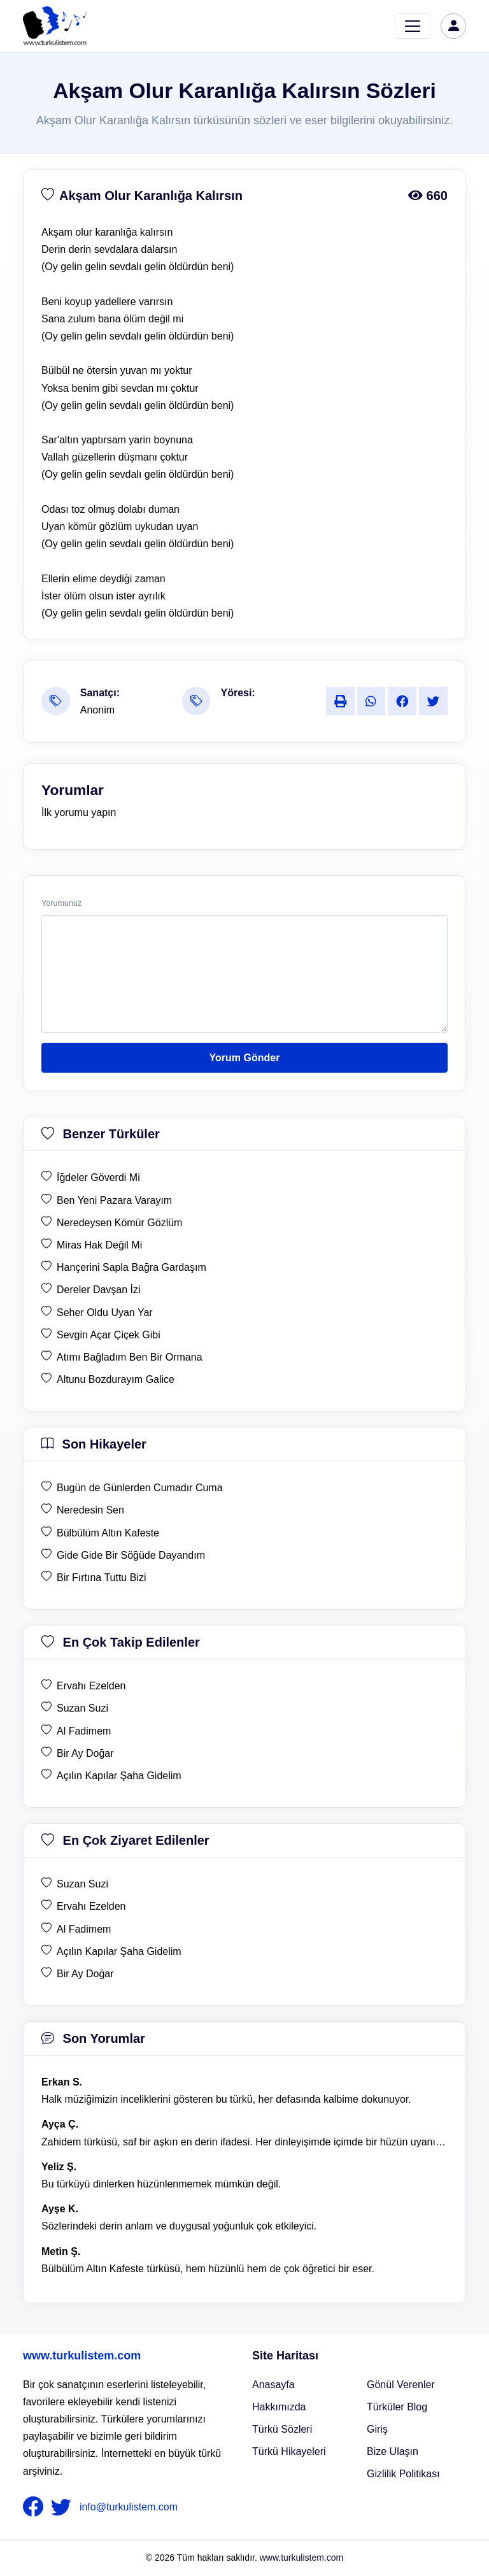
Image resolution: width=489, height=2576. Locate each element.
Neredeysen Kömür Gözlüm (119, 1222)
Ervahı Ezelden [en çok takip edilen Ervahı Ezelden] (91, 1685)
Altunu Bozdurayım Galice (115, 1379)
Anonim (97, 710)
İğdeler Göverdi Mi (98, 1177)
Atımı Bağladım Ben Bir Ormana (129, 1357)
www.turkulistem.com (82, 2355)
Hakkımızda (279, 2406)
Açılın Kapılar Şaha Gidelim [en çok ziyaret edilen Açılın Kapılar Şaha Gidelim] (119, 1951)
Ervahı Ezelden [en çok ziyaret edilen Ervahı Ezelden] (91, 1906)
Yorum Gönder (244, 1057)
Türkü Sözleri (282, 2429)
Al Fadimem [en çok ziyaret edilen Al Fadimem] (84, 1929)
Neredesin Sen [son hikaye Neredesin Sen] (90, 1510)
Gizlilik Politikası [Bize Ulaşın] (403, 2473)
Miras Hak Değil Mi (99, 1245)
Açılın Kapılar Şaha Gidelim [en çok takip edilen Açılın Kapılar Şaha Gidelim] (119, 1775)
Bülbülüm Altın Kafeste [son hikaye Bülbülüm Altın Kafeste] (108, 1533)
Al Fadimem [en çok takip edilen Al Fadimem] (84, 1731)
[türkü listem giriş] (453, 26)
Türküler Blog (397, 2406)
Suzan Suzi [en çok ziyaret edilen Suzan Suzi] (82, 1883)
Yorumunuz (61, 903)
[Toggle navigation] (412, 26)
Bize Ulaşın (392, 2451)
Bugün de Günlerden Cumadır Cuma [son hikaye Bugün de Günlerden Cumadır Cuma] (140, 1487)
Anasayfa (273, 2384)
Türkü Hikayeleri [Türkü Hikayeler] (289, 2451)
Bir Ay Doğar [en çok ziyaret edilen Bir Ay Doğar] (85, 1973)
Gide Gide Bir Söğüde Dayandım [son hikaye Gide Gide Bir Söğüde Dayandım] (131, 1555)
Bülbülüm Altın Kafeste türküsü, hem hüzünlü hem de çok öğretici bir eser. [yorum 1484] (207, 2268)
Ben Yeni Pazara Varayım (114, 1200)
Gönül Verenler (401, 2384)
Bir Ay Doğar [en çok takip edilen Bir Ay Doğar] (85, 1753)
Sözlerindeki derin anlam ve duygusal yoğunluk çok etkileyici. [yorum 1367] (178, 2226)
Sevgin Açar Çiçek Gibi (108, 1334)
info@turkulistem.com (129, 2506)
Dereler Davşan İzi (99, 1289)
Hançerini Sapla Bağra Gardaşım (131, 1267)
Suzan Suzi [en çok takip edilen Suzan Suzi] (82, 1708)
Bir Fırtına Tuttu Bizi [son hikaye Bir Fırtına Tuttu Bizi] (101, 1577)
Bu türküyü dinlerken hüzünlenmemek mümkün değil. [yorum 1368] (161, 2184)
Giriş (377, 2429)
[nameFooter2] (63, 2507)
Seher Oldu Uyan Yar (105, 1312)
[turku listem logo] (55, 26)
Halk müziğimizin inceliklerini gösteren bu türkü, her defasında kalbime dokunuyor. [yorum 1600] (226, 2099)
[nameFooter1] (35, 2507)
